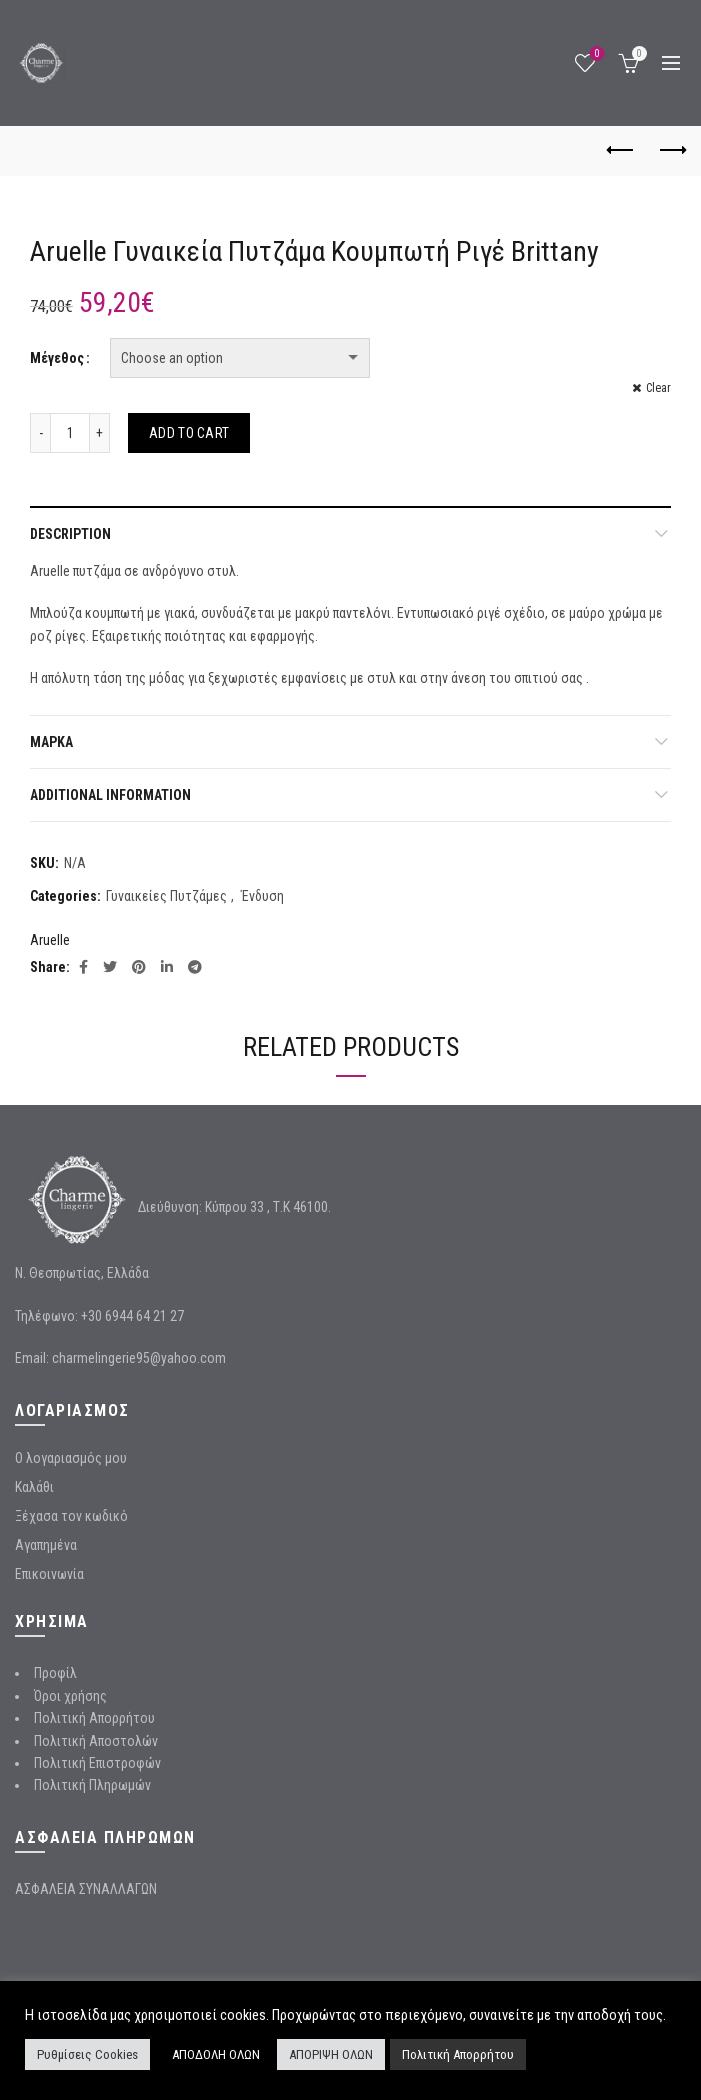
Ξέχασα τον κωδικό (71, 1516)
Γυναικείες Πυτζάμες (166, 896)
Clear (658, 388)
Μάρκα (51, 742)
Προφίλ (55, 1673)
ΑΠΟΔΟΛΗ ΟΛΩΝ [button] (216, 2054)
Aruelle (50, 940)
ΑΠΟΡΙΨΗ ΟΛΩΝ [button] (331, 2054)
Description (70, 534)
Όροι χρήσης (70, 1696)
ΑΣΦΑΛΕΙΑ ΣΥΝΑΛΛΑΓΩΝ (86, 1889)
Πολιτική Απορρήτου (94, 1718)
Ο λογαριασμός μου (71, 1458)
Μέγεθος (57, 358)
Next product (671, 150)
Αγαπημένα (46, 1545)
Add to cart (189, 433)
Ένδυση (262, 896)
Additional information (110, 795)
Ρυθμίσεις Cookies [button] (87, 2054)
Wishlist (595, 54)
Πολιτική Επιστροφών (97, 1763)
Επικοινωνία (49, 1574)
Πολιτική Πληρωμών (92, 1785)
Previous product (621, 150)
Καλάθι (34, 1487)
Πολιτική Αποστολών (96, 1741)
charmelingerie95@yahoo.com (139, 1358)
